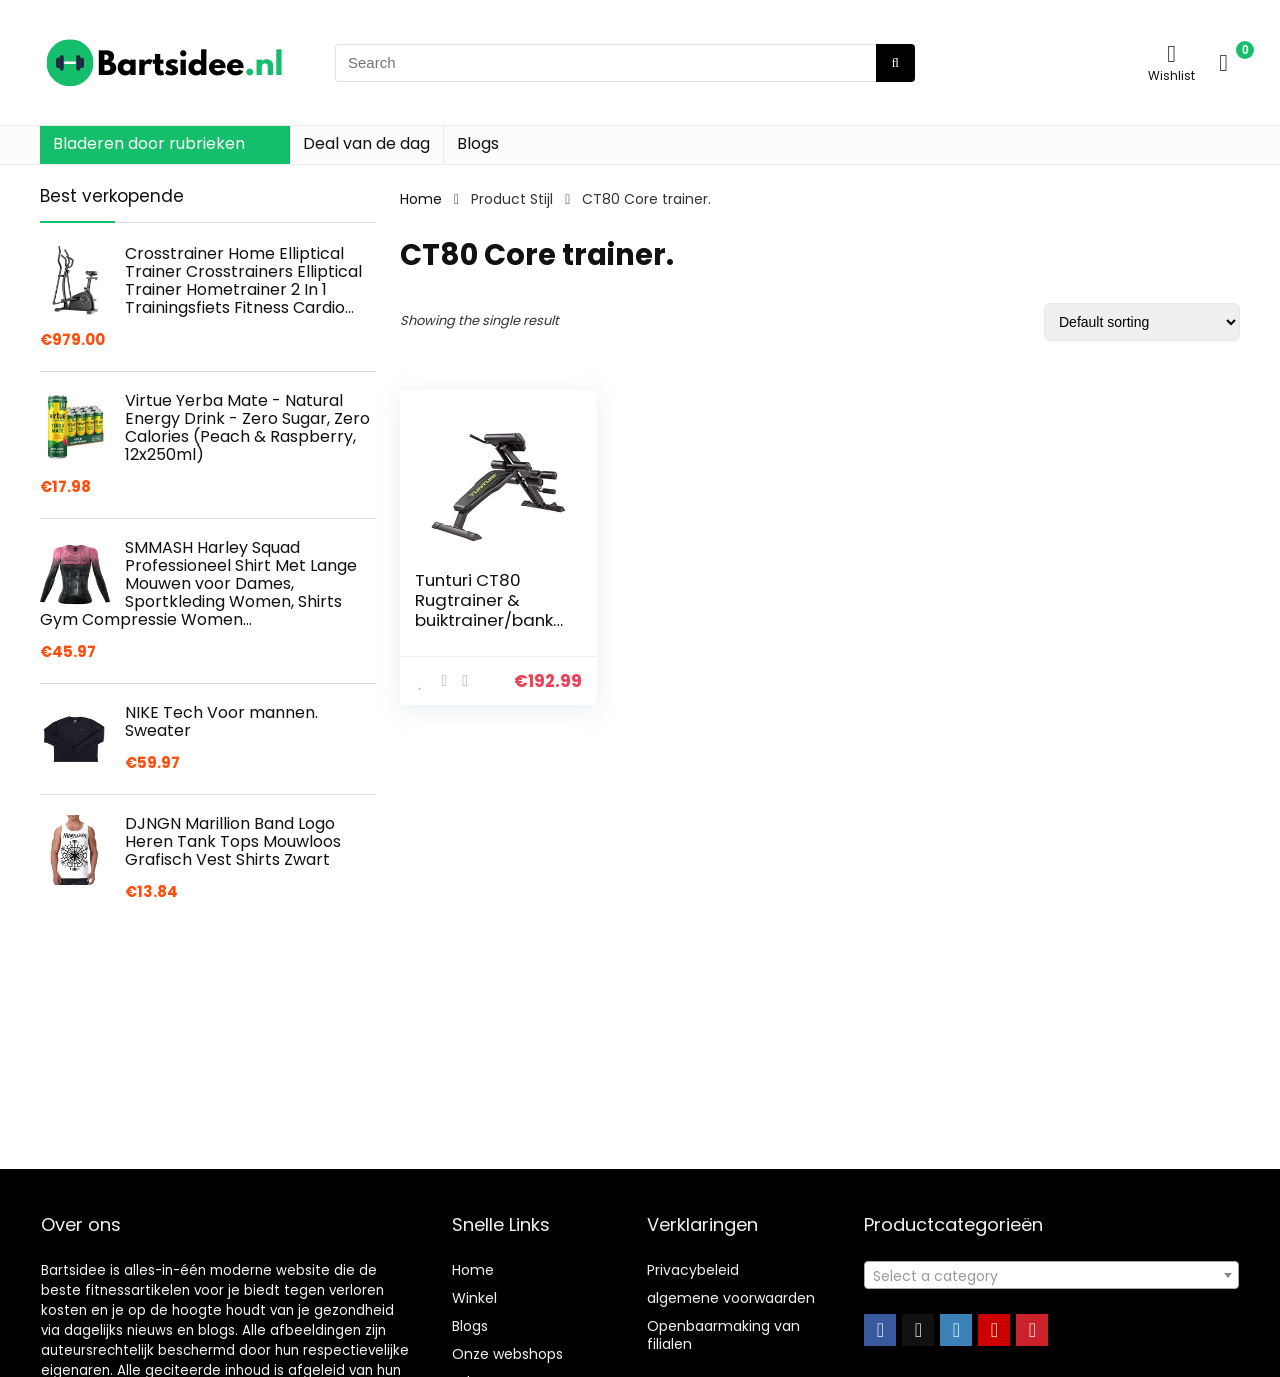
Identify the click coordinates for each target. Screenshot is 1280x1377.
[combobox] (1051, 1275)
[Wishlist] (1171, 53)
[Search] (895, 63)
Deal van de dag (366, 143)
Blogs (478, 143)
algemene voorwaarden (731, 1298)
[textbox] (1051, 1276)
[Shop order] (1142, 322)
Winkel (474, 1298)
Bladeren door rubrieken (149, 143)
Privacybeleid (693, 1270)
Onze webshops (507, 1354)
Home (421, 199)
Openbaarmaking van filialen (723, 1335)
